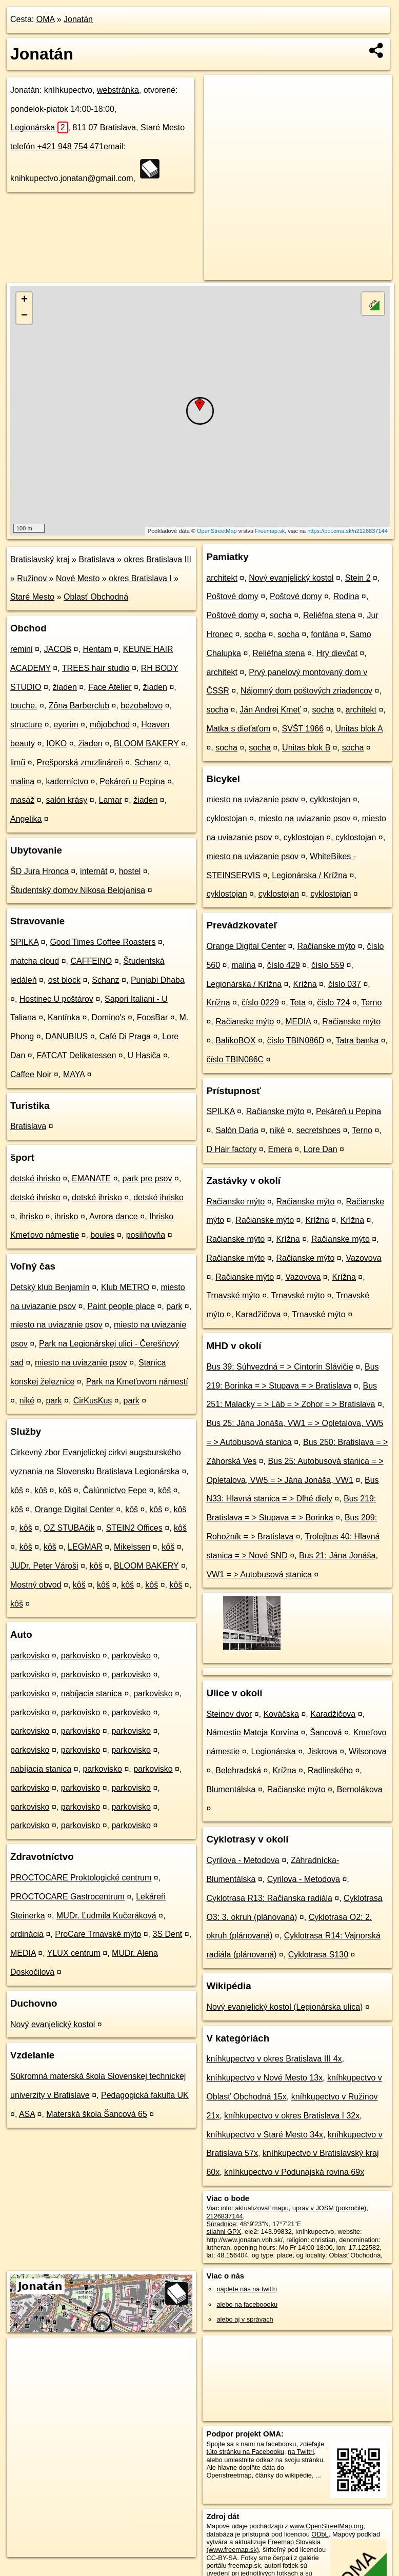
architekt (221, 577)
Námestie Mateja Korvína (252, 1732)
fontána (324, 634)
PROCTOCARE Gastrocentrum (67, 1896)
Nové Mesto (77, 578)
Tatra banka (356, 1040)
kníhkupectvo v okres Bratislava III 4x (274, 2058)
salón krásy (66, 800)
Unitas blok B (306, 747)
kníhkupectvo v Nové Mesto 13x (264, 2077)
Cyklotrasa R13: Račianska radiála (269, 1898)
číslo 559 (327, 965)
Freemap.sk (270, 531)
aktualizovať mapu (261, 2208)
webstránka (118, 90)
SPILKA (24, 942)
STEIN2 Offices (134, 1527)
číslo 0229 (260, 1002)
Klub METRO (125, 1287)
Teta (298, 1002)
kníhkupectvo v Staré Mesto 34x (264, 2134)
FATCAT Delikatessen (76, 1055)
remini (21, 649)
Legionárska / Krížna (309, 875)
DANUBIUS (67, 1036)
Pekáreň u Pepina (132, 781)
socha (281, 615)
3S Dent (168, 1934)
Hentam (97, 649)
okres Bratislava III (157, 559)
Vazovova (364, 1258)
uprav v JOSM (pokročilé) (329, 2208)
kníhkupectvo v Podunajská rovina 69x (294, 2172)
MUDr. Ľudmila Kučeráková (106, 1915)
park (174, 1306)
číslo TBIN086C (235, 1059)
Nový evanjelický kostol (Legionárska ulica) (284, 2007)
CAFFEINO (91, 961)
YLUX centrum (74, 1953)
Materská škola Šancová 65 (96, 2114)
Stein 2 (358, 577)
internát (93, 871)
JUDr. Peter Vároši (44, 1565)
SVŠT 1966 (303, 728)
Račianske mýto (326, 946)
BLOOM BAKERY (146, 743)
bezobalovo (142, 705)
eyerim (66, 724)
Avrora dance (113, 1216)
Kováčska (281, 1714)
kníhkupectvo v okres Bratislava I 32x (292, 2115)
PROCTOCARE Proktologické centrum (80, 1877)
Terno (371, 1002)
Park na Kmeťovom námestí (137, 1381)
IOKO (56, 743)
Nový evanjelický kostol (52, 2024)
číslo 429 (283, 965)
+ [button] (24, 300)
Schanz (148, 762)
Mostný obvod (36, 1584)
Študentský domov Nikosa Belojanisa (77, 890)
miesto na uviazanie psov (56, 1324)
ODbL (319, 2534)
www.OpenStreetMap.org (326, 2526)
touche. (23, 705)
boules (102, 1235)
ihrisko (31, 1216)
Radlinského (330, 1770)
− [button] (24, 316)
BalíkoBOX (235, 1040)
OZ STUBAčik (69, 1527)
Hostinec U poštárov (56, 999)
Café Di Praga (125, 1036)
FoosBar (152, 1017)
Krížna (304, 984)
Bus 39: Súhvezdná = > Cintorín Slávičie (279, 1366)
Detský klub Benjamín (50, 1287)
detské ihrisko (35, 1178)
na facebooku (276, 2444)
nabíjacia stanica (91, 1693)
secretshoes (318, 1130)
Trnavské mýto (233, 1295)
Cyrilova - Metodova (242, 1860)
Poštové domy (232, 596)
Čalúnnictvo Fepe (115, 1490)
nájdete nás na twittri (246, 2289)
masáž (22, 800)
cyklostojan (330, 799)
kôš (16, 1490)
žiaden (65, 687)
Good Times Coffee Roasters (102, 942)
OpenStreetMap (217, 531)
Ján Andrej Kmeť (270, 709)
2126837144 (224, 2216)
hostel (130, 871)
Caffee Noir (31, 1074)
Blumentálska (230, 1789)
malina (22, 781)
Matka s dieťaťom (238, 728)
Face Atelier (109, 687)
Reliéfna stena (329, 615)
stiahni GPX (223, 2231)
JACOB (57, 649)
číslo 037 (344, 984)
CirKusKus (92, 1400)
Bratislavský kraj (40, 559)
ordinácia (27, 1934)
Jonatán (78, 19)
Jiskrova (322, 1751)
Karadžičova (258, 1314)
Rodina (346, 596)
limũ (17, 762)
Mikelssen (132, 1546)
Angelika (26, 819)
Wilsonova (368, 1751)
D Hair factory (231, 1149)
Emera (280, 1149)
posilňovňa (146, 1235)
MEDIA (23, 1953)
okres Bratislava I (140, 578)
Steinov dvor (229, 1714)
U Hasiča (144, 1055)
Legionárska (39, 127)
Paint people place (121, 1306)
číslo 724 (333, 1002)
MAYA (74, 1074)
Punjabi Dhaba (158, 980)
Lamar (110, 800)
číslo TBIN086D (296, 1040)
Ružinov (32, 578)
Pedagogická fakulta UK (145, 2095)
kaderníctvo (67, 781)
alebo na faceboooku (246, 2304)
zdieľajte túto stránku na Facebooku (265, 2447)
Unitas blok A (359, 728)
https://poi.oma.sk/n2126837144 (347, 531)
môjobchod (110, 724)
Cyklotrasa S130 (318, 1954)
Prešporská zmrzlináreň (80, 762)
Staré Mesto (32, 596)
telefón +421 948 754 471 (57, 146)
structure (26, 724)
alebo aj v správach (244, 2319)
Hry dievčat (336, 653)
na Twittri (301, 2451)
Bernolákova (360, 1789)
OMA (45, 19)
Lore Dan (320, 1149)
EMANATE (91, 1178)
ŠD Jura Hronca (39, 871)
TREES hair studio (96, 668)
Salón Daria (236, 1130)
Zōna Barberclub (79, 705)
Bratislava (96, 559)
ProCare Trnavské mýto (98, 1934)
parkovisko (29, 1655)
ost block (64, 980)
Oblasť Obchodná (96, 596)
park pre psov (147, 1178)
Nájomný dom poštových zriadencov (306, 690)
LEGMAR (85, 1546)
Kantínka (64, 1017)
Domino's (108, 1017)
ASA (27, 2114)
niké (26, 1400)
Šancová (326, 1732)
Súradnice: (221, 2224)
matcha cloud (34, 961)
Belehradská (238, 1770)
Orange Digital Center (74, 1509)
